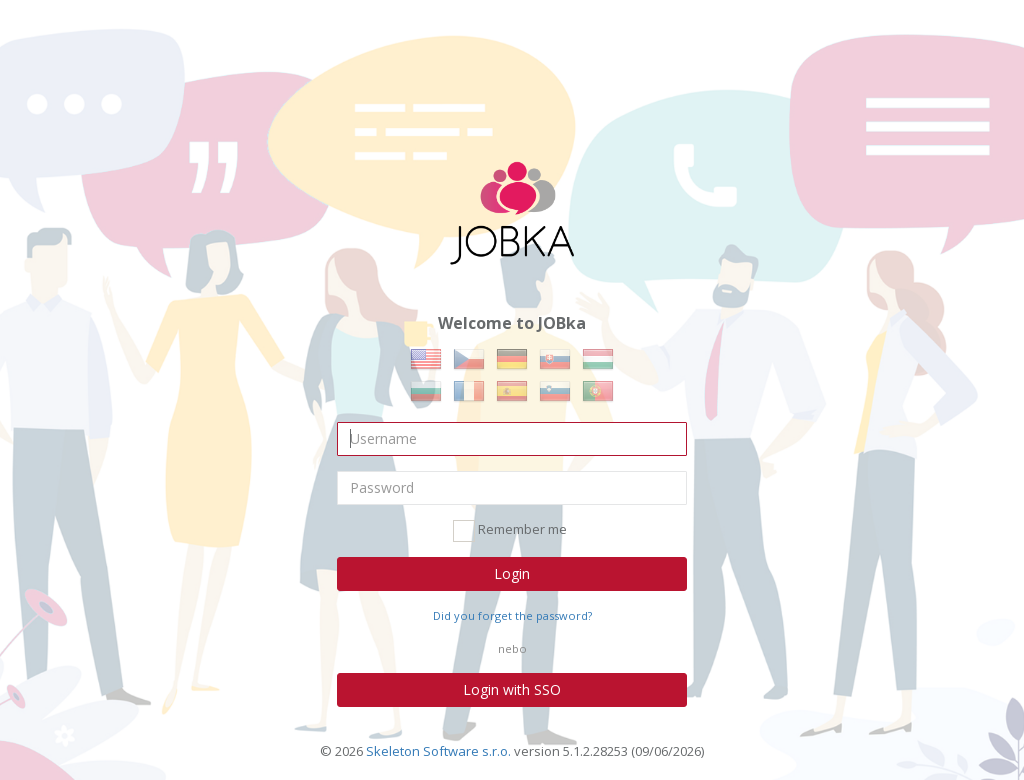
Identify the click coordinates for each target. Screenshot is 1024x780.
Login (512, 573)
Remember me (510, 531)
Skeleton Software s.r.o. (438, 751)
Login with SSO (512, 689)
